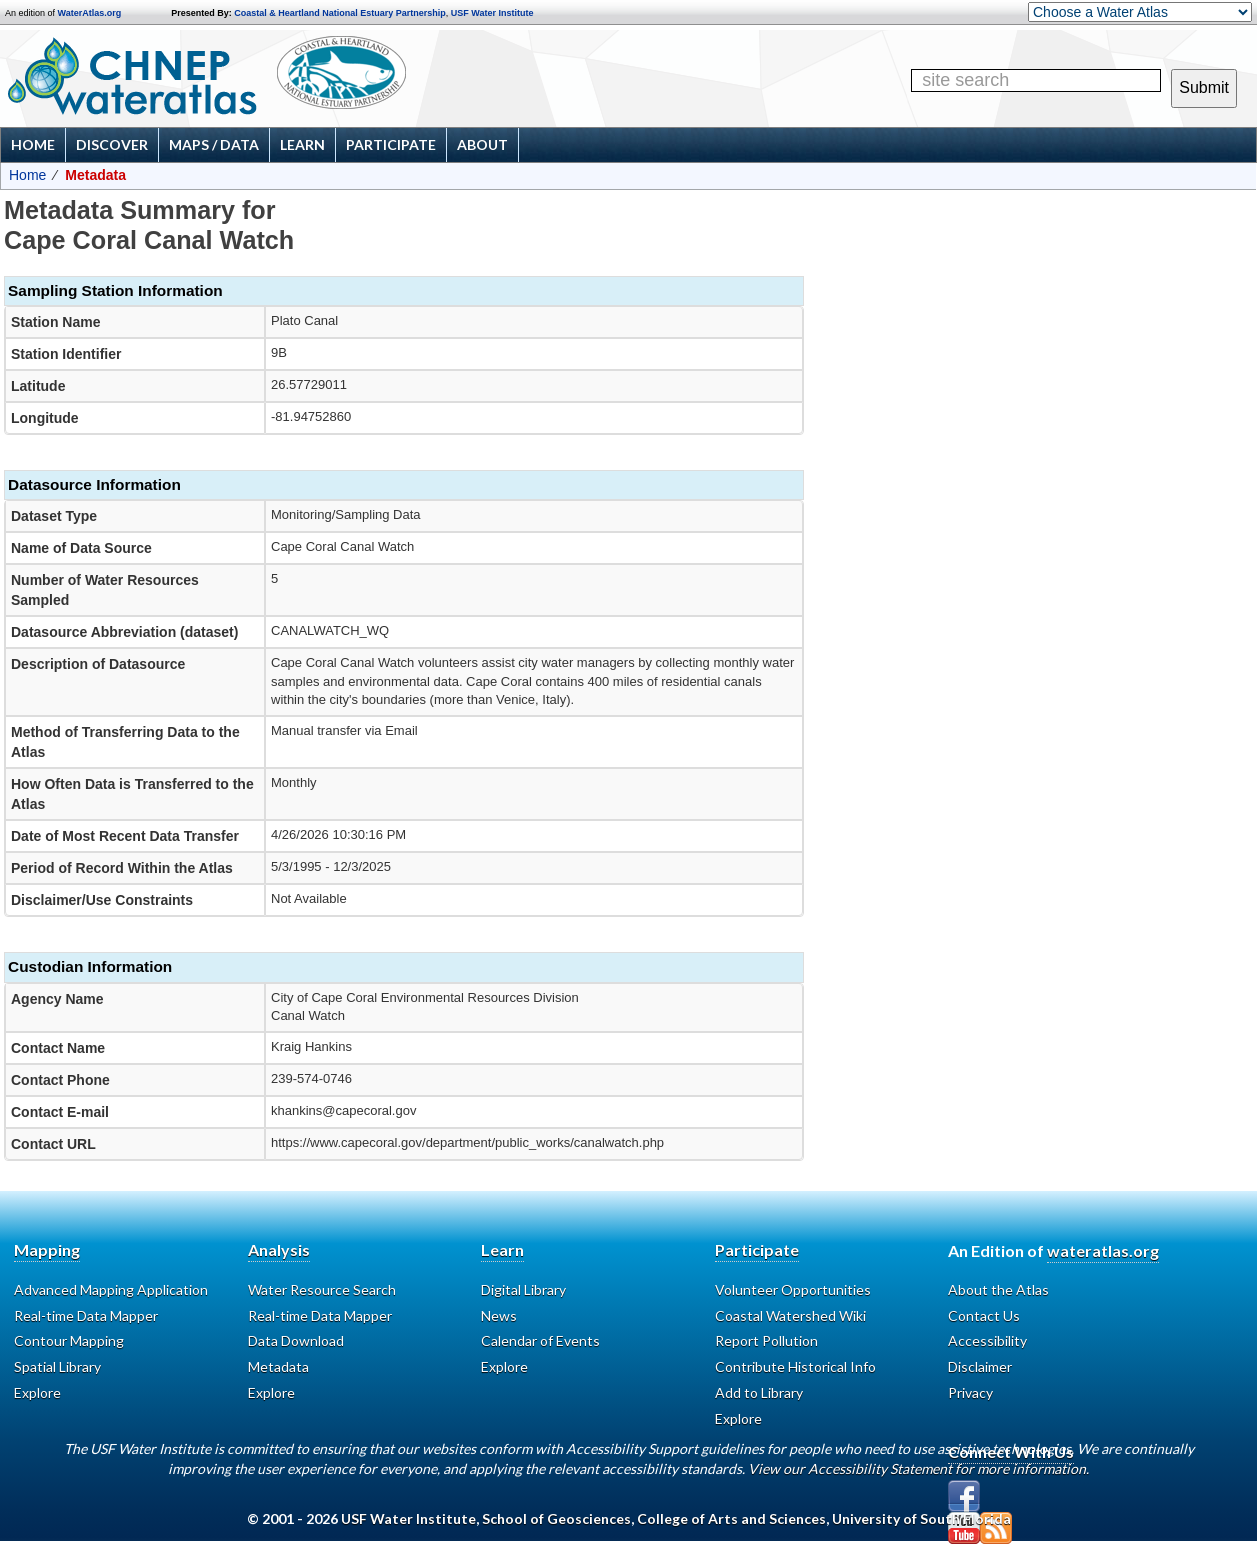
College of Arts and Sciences (731, 1518)
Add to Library (759, 1392)
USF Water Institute (492, 13)
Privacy (970, 1392)
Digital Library (523, 1289)
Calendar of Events (540, 1340)
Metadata (278, 1366)
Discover (112, 144)
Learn (302, 144)
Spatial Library (57, 1366)
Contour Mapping (69, 1340)
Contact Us (984, 1315)
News (499, 1315)
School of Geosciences (556, 1518)
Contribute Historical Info (795, 1366)
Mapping (47, 1249)
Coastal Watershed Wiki (790, 1315)
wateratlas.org (1103, 1250)
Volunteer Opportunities (793, 1289)
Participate (391, 144)
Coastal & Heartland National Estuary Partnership (340, 13)
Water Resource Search (322, 1289)
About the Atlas (998, 1289)
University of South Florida (921, 1518)
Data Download (296, 1340)
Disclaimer (980, 1366)
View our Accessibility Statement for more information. (918, 1468)
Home (33, 144)
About (482, 144)
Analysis (279, 1249)
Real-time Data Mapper (86, 1315)
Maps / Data (214, 144)
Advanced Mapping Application (111, 1289)
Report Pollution (766, 1340)
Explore (37, 1392)
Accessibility (987, 1340)
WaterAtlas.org (90, 13)
